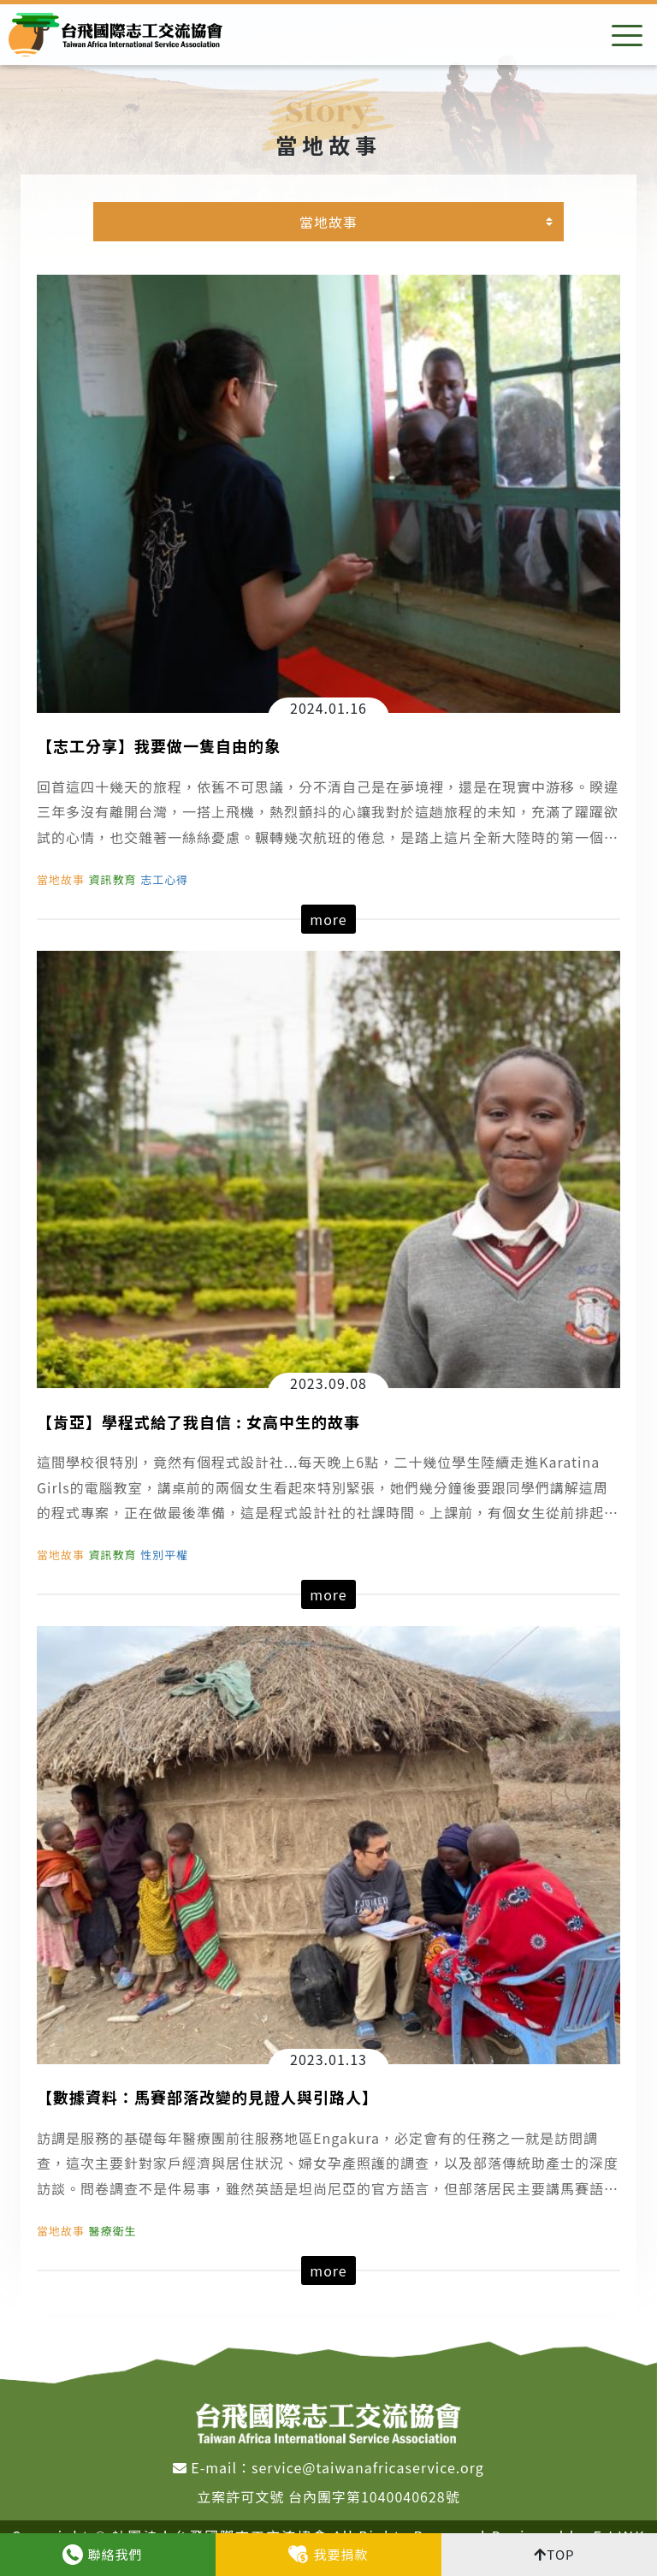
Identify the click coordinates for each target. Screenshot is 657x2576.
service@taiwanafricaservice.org (368, 2467)
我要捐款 (340, 2554)
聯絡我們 (114, 2554)
